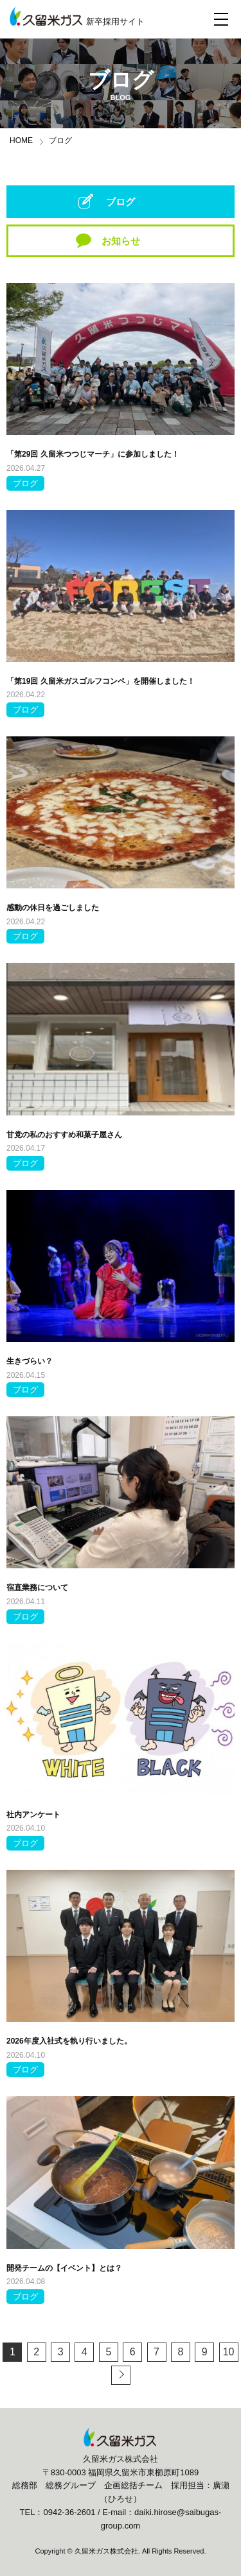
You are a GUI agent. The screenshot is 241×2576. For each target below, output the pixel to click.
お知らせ (121, 240)
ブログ (120, 201)
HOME (21, 140)
